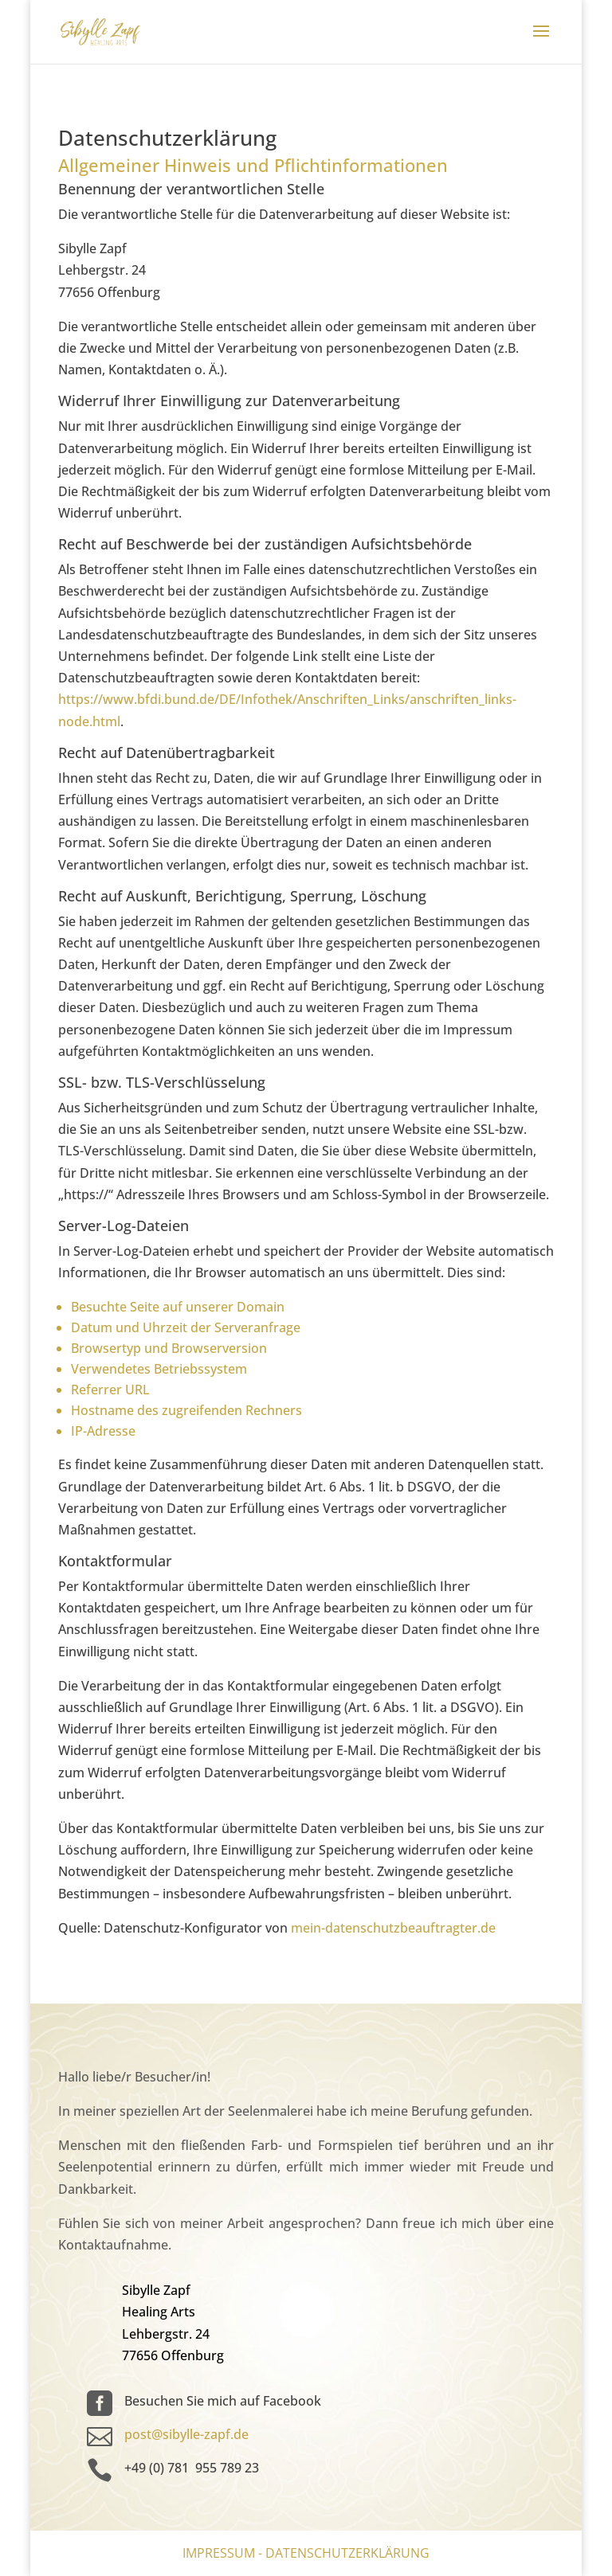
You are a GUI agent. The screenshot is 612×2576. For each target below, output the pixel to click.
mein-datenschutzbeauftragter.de (393, 1928)
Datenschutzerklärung (347, 2553)
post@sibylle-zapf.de (186, 2434)
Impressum (218, 2553)
